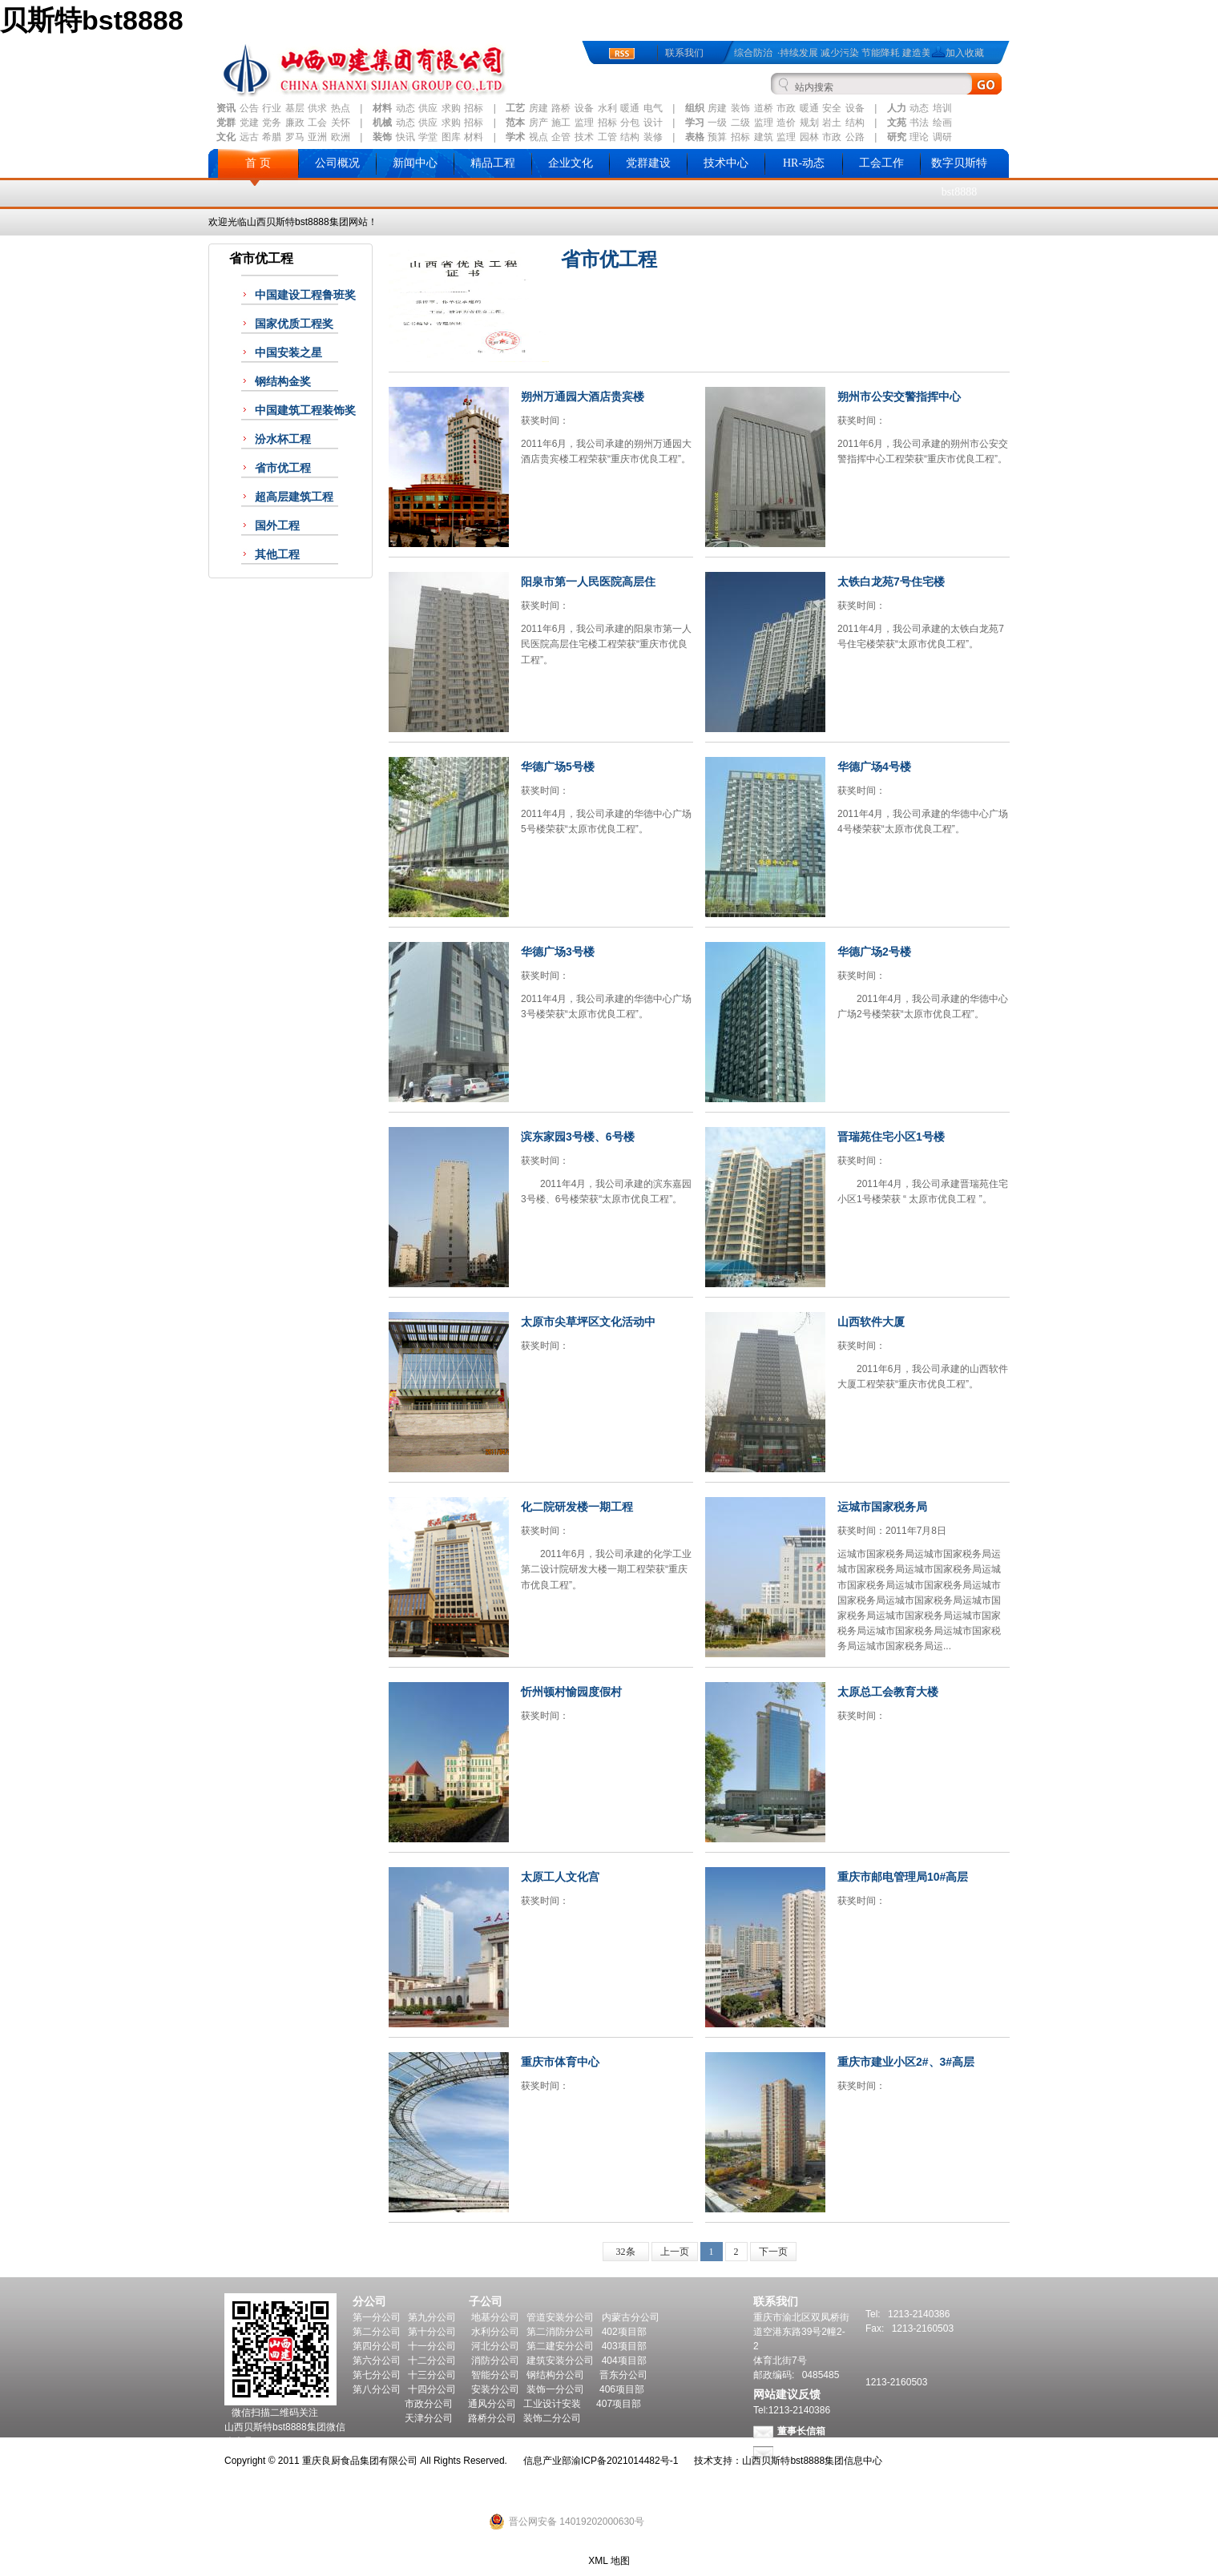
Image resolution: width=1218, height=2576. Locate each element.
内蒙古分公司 (630, 2317)
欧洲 (340, 137)
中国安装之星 (288, 353)
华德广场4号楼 (874, 766)
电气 (653, 108)
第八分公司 (377, 2389)
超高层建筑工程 (294, 497)
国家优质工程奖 (294, 324)
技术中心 (726, 163)
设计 (653, 122)
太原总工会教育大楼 (887, 1691)
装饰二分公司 (552, 2418)
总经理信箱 (801, 2451)
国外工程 (277, 526)
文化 (226, 137)
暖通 (629, 108)
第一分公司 (377, 2317)
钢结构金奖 (283, 382)
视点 (538, 137)
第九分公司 (432, 2317)
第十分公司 (432, 2331)
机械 (382, 122)
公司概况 (337, 163)
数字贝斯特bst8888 (959, 177)
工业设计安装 (552, 2403)
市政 (786, 108)
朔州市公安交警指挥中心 (899, 396)
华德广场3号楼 (558, 951)
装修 (653, 137)
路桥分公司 (492, 2418)
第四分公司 (377, 2346)
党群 (226, 122)
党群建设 (648, 163)
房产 (538, 122)
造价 (786, 122)
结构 (855, 122)
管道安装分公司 (560, 2317)
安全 (831, 108)
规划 (809, 122)
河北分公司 (495, 2346)
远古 (249, 137)
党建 (249, 122)
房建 (538, 108)
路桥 (561, 108)
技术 (584, 137)
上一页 (674, 2251)
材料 (382, 108)
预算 (717, 137)
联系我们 (684, 52)
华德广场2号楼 (874, 951)
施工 (561, 122)
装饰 (740, 108)
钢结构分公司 (555, 2375)
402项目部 (624, 2331)
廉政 (294, 122)
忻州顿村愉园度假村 (571, 1691)
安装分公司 (495, 2389)
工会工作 (881, 163)
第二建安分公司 (560, 2346)
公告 (249, 108)
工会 (317, 122)
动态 (405, 108)
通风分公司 (492, 2403)
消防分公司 (495, 2360)
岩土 (831, 122)
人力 (896, 108)
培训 (942, 108)
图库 (451, 137)
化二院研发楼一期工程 (577, 1506)
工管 (607, 137)
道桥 (763, 108)
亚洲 (317, 137)
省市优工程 (283, 468)
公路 (855, 137)
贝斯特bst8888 (92, 20)
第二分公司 (377, 2331)
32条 (625, 2251)
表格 (694, 137)
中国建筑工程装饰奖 (305, 411)
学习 (694, 122)
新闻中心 (415, 163)
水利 (607, 108)
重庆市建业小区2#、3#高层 (905, 2061)
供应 (428, 108)
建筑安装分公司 (560, 2360)
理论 (919, 137)
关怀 (340, 122)
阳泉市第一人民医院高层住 (588, 581)
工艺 (515, 108)
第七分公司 (377, 2375)
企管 (561, 137)
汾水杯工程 (283, 439)
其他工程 (277, 555)
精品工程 (492, 163)
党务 (271, 122)
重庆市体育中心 (560, 2061)
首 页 (258, 163)
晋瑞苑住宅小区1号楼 (891, 1136)
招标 (473, 108)
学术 (515, 137)
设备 (584, 108)
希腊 (271, 137)
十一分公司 (432, 2346)
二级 (740, 122)
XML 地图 (609, 2560)
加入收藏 (965, 52)
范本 (515, 122)
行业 (271, 108)
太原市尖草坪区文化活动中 (588, 1321)
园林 (809, 137)
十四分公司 (432, 2389)
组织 (694, 108)
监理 (584, 122)
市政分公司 (429, 2403)
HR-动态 (804, 163)
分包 (629, 122)
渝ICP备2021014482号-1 (624, 2460)
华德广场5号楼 (558, 766)
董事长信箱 (801, 2431)
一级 (717, 122)
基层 (294, 108)
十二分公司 (432, 2360)
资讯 (226, 108)
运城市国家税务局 (882, 1506)
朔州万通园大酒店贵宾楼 (582, 396)
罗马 (294, 137)
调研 (942, 137)
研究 (896, 137)
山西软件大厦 (871, 1321)
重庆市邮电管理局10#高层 (902, 1876)
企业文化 (570, 163)
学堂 (428, 137)
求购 (451, 108)
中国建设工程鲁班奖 (305, 295)
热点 (340, 108)
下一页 (773, 2251)
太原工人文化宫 (560, 1876)
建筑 (763, 137)
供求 (317, 108)
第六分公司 (377, 2360)
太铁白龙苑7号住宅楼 (891, 581)
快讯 (405, 137)
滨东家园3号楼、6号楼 (578, 1136)
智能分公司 (495, 2375)
